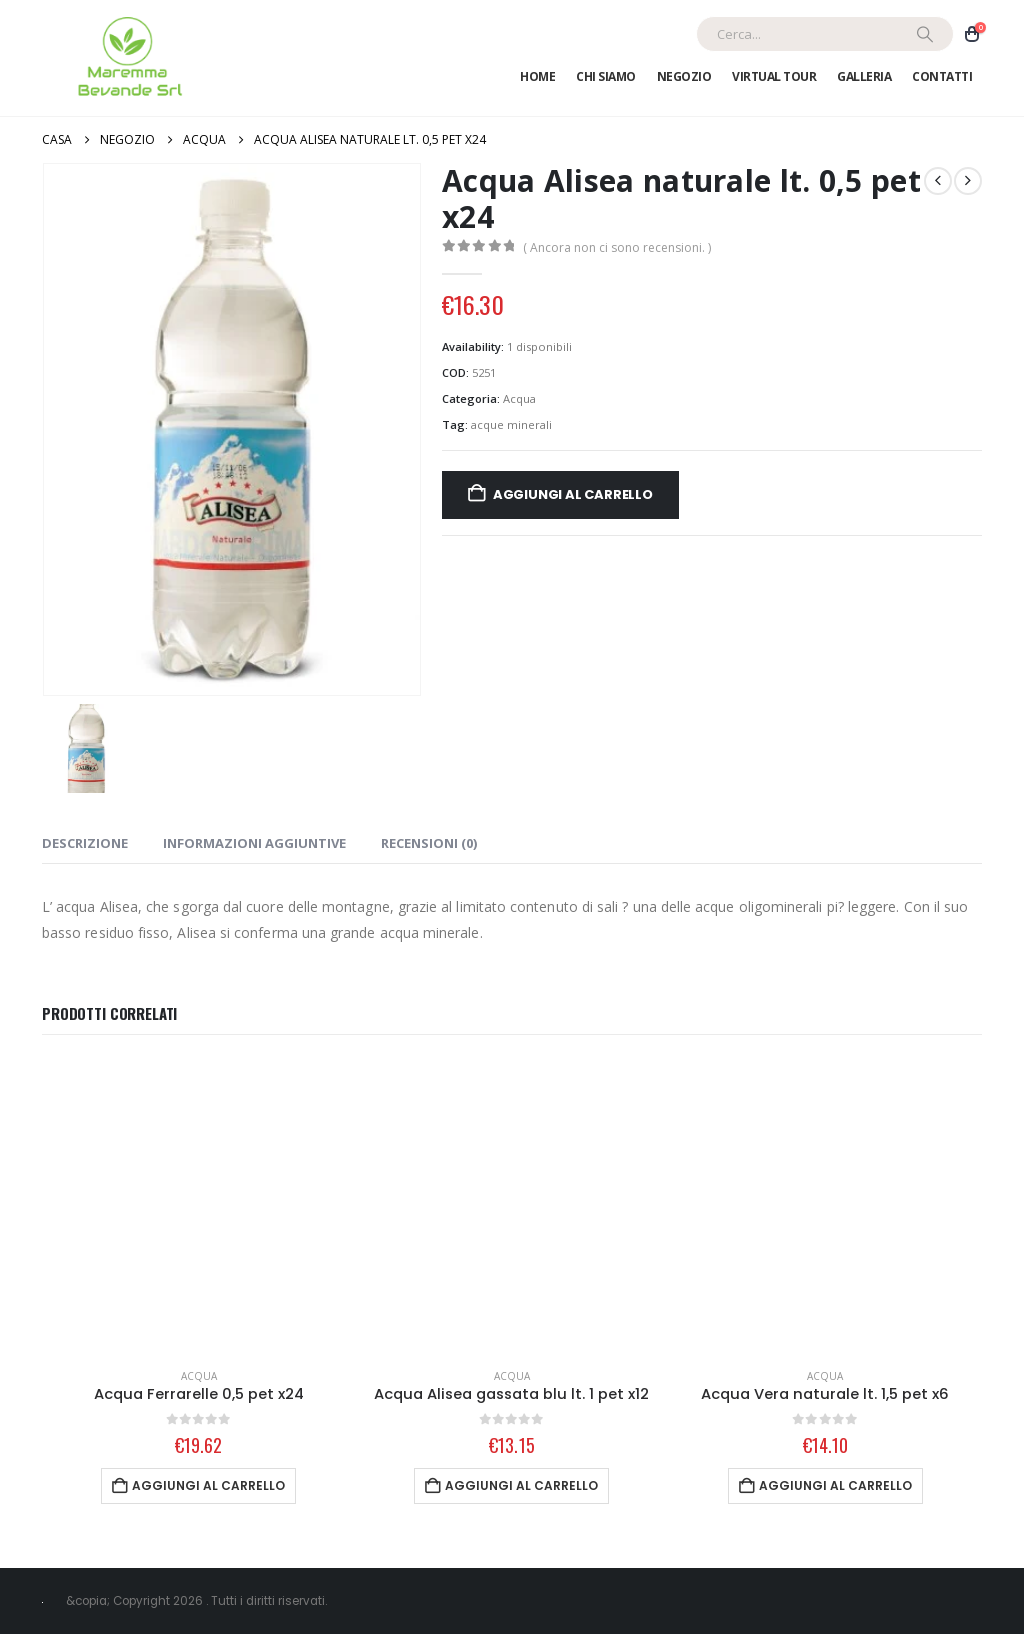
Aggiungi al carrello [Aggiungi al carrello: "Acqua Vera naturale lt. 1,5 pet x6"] (835, 1485)
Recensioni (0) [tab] (429, 843)
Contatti (942, 76)
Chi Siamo (606, 76)
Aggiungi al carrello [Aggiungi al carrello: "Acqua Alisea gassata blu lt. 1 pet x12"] (521, 1485)
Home (537, 76)
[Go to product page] (198, 1205)
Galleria (864, 76)
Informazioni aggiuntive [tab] (254, 843)
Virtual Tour (774, 76)
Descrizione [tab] (85, 843)
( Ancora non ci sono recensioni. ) (617, 247)
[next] (968, 181)
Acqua (519, 398)
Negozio (684, 76)
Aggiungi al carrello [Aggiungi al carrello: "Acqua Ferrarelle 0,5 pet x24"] (208, 1485)
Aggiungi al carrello (573, 494)
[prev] (938, 181)
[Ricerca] (925, 34)
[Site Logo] (127, 58)
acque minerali (511, 424)
